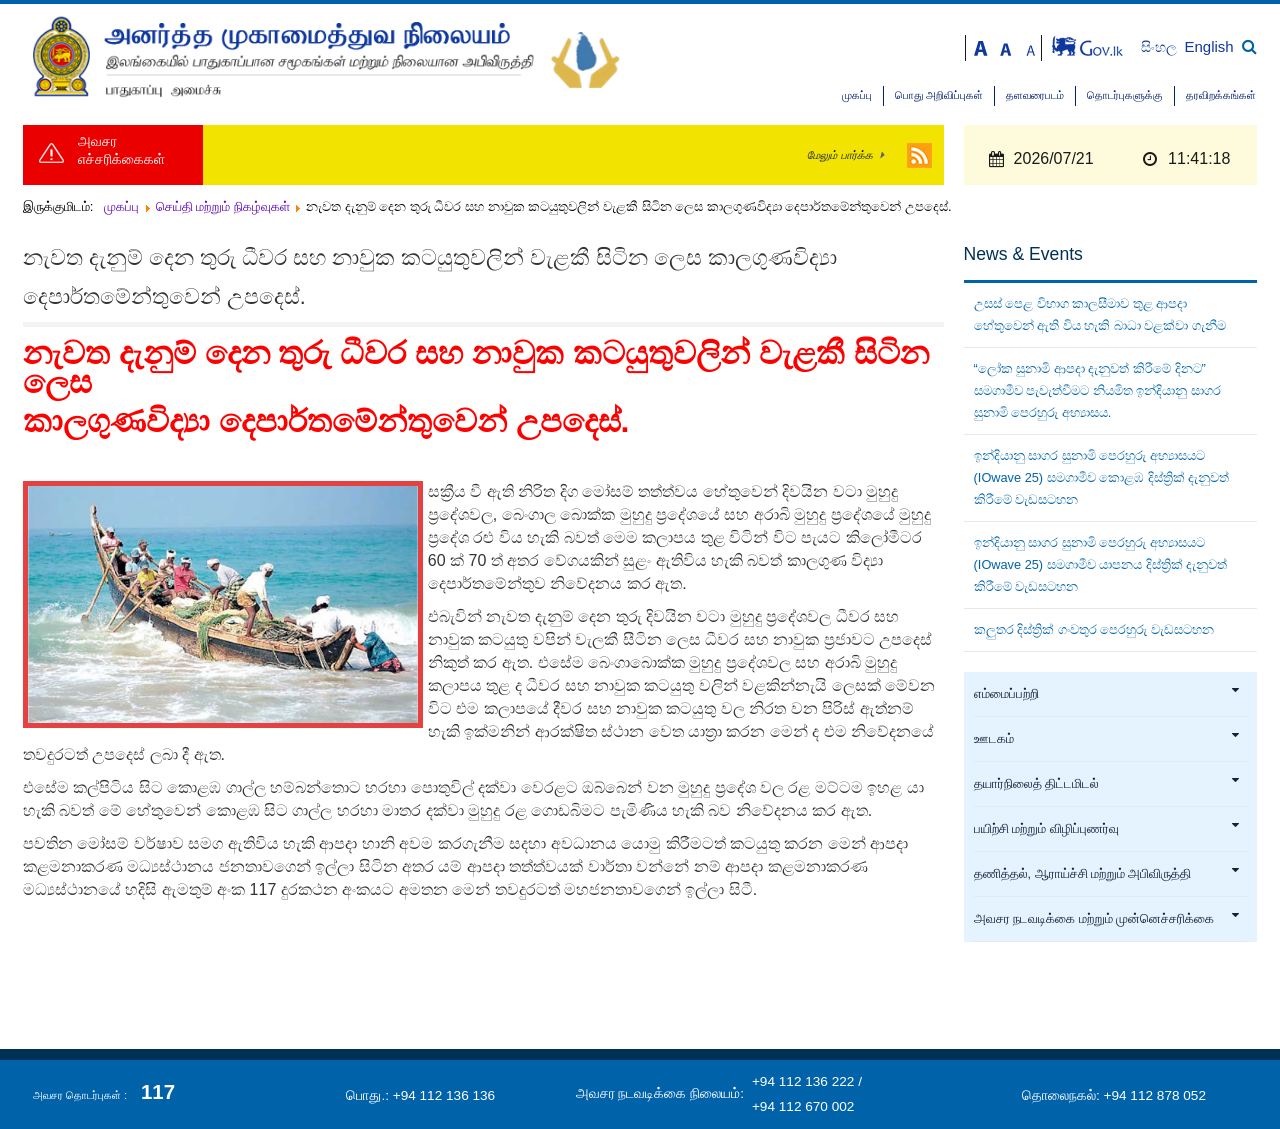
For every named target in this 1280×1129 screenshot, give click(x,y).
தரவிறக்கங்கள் (1221, 95)
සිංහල (1160, 47)
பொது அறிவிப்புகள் (939, 95)
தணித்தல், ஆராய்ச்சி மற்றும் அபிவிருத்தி (1108, 874)
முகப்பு (857, 95)
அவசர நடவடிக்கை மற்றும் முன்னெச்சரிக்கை (1108, 919)
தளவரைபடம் (1035, 95)
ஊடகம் (1108, 739)
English (1209, 46)
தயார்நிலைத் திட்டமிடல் (1108, 784)
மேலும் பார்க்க (839, 155)
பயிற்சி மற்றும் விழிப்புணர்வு (1108, 829)
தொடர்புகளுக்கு (1125, 95)
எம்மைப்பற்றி (1108, 694)
